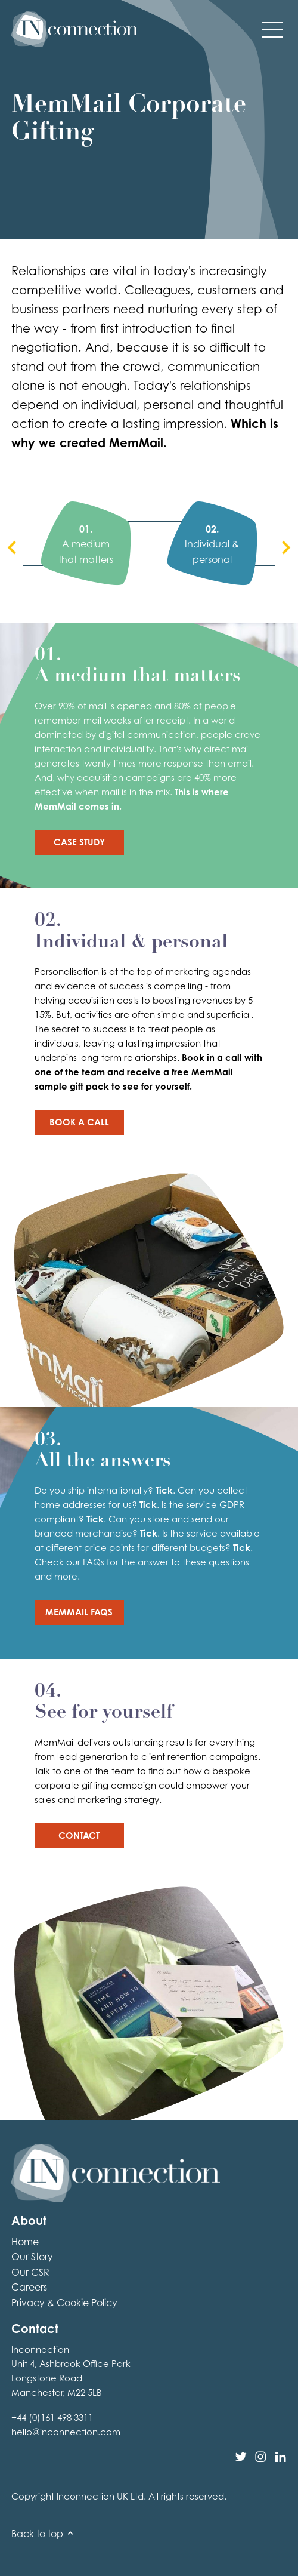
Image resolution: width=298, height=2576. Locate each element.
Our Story (32, 2257)
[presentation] (12, 548)
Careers (29, 2287)
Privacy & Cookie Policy (64, 2303)
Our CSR (30, 2272)
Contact (79, 1835)
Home (25, 2242)
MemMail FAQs (79, 1612)
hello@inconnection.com (65, 2431)
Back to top (43, 2534)
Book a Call (79, 1122)
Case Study (79, 842)
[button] (273, 29)
